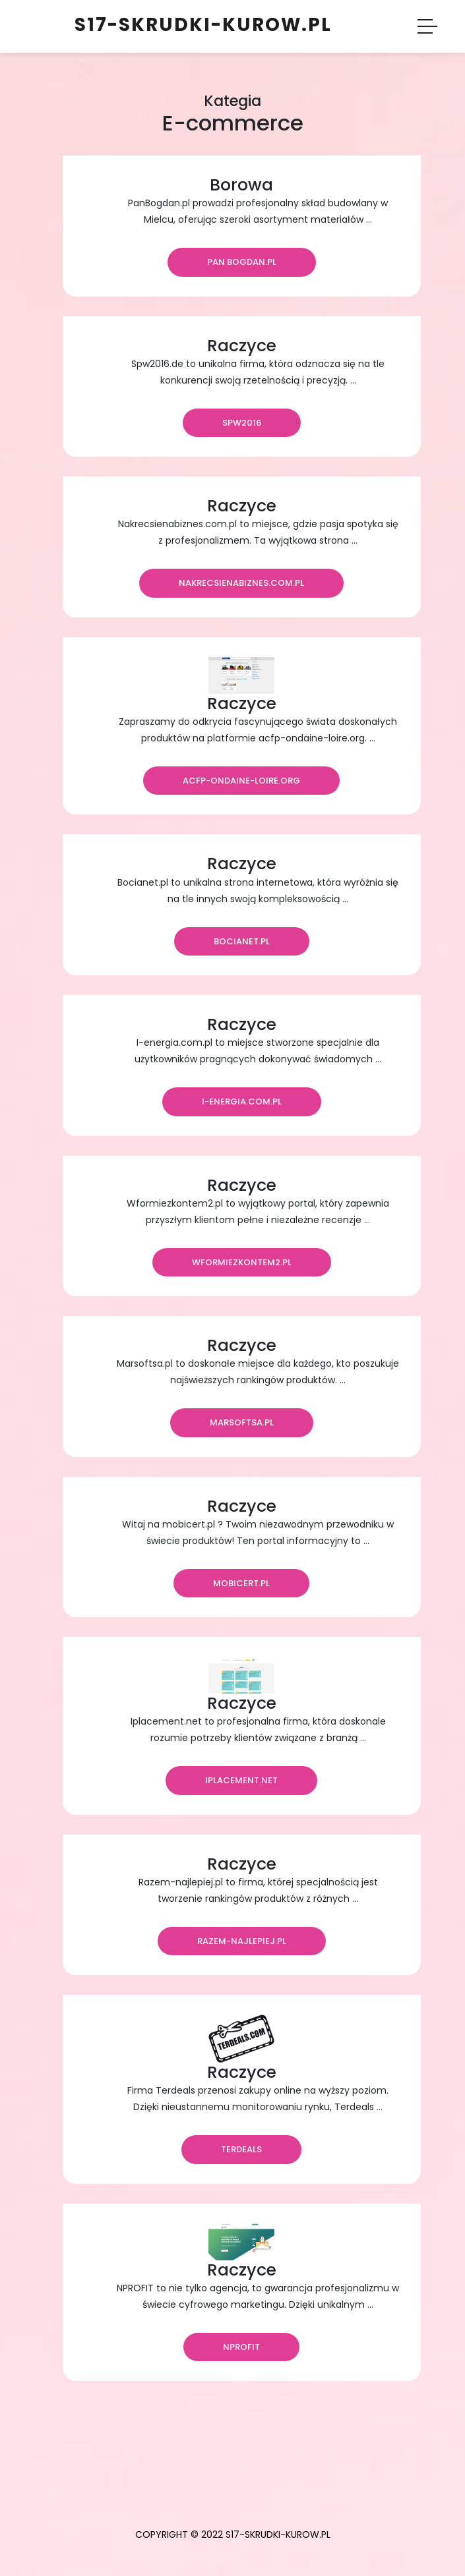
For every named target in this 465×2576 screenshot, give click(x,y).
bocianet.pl (242, 941)
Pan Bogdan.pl (241, 262)
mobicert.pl (241, 1583)
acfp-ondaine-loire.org (241, 780)
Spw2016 (241, 422)
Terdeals (241, 2149)
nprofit (241, 2347)
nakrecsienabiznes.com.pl (241, 583)
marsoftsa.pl (242, 1422)
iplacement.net (241, 1780)
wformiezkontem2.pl (242, 1262)
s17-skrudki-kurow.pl (203, 25)
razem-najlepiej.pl (241, 1941)
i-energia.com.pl (242, 1101)
